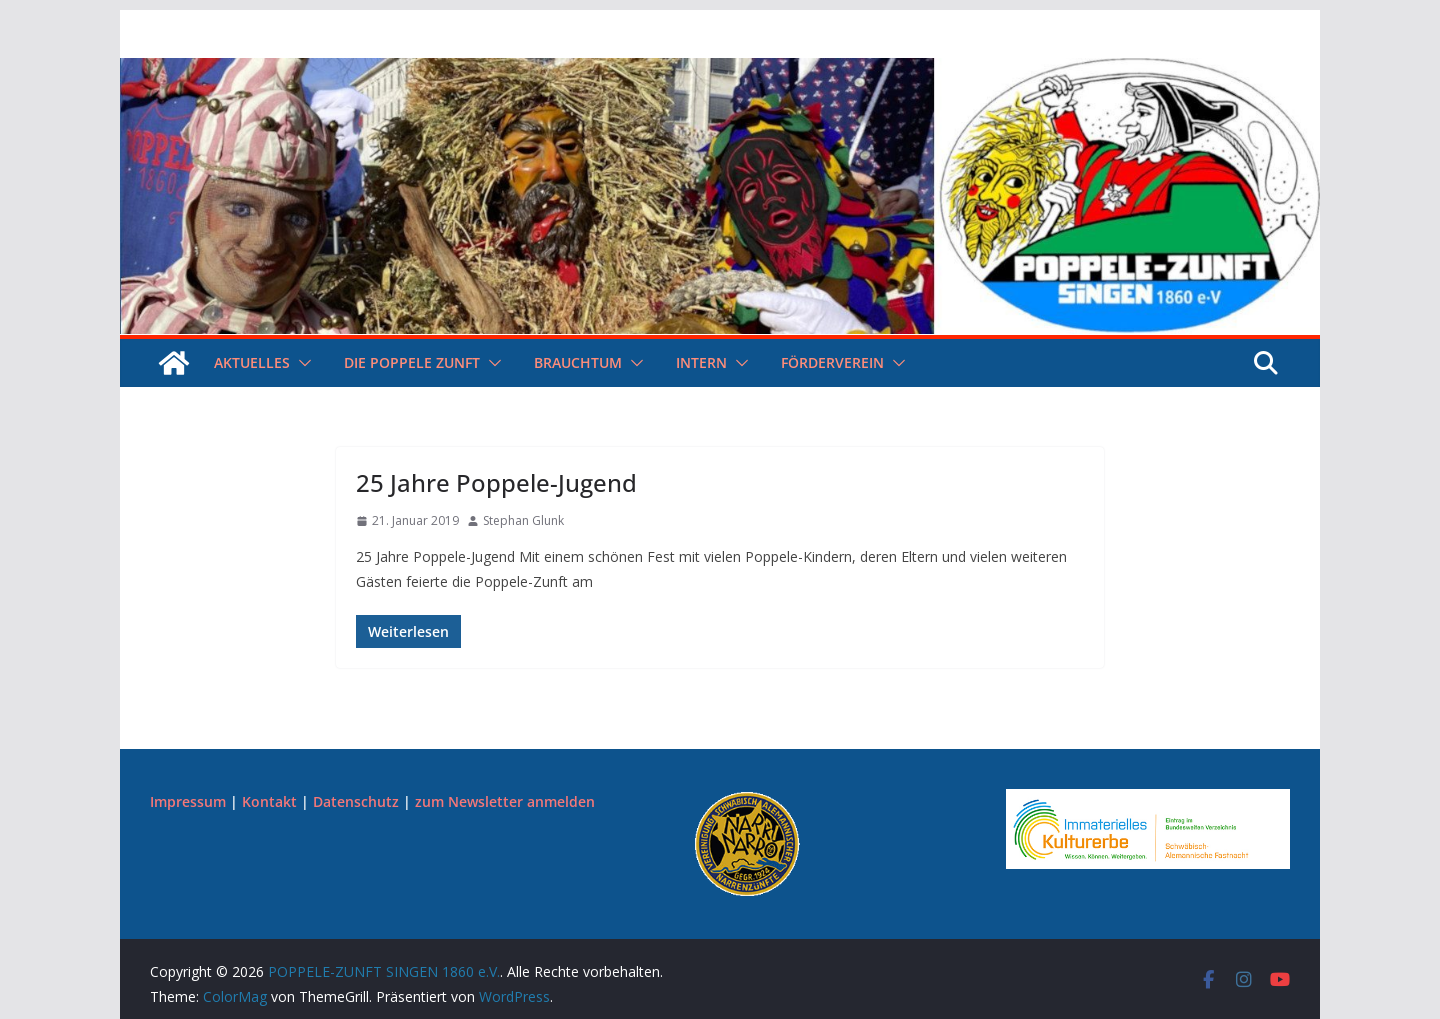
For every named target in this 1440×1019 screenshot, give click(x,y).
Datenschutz (356, 801)
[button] (301, 363)
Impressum (188, 801)
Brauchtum (578, 362)
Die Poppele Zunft (412, 362)
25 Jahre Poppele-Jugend (496, 482)
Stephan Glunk (523, 520)
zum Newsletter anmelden (505, 801)
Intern (701, 362)
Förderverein (832, 362)
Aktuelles (252, 362)
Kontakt (269, 801)
